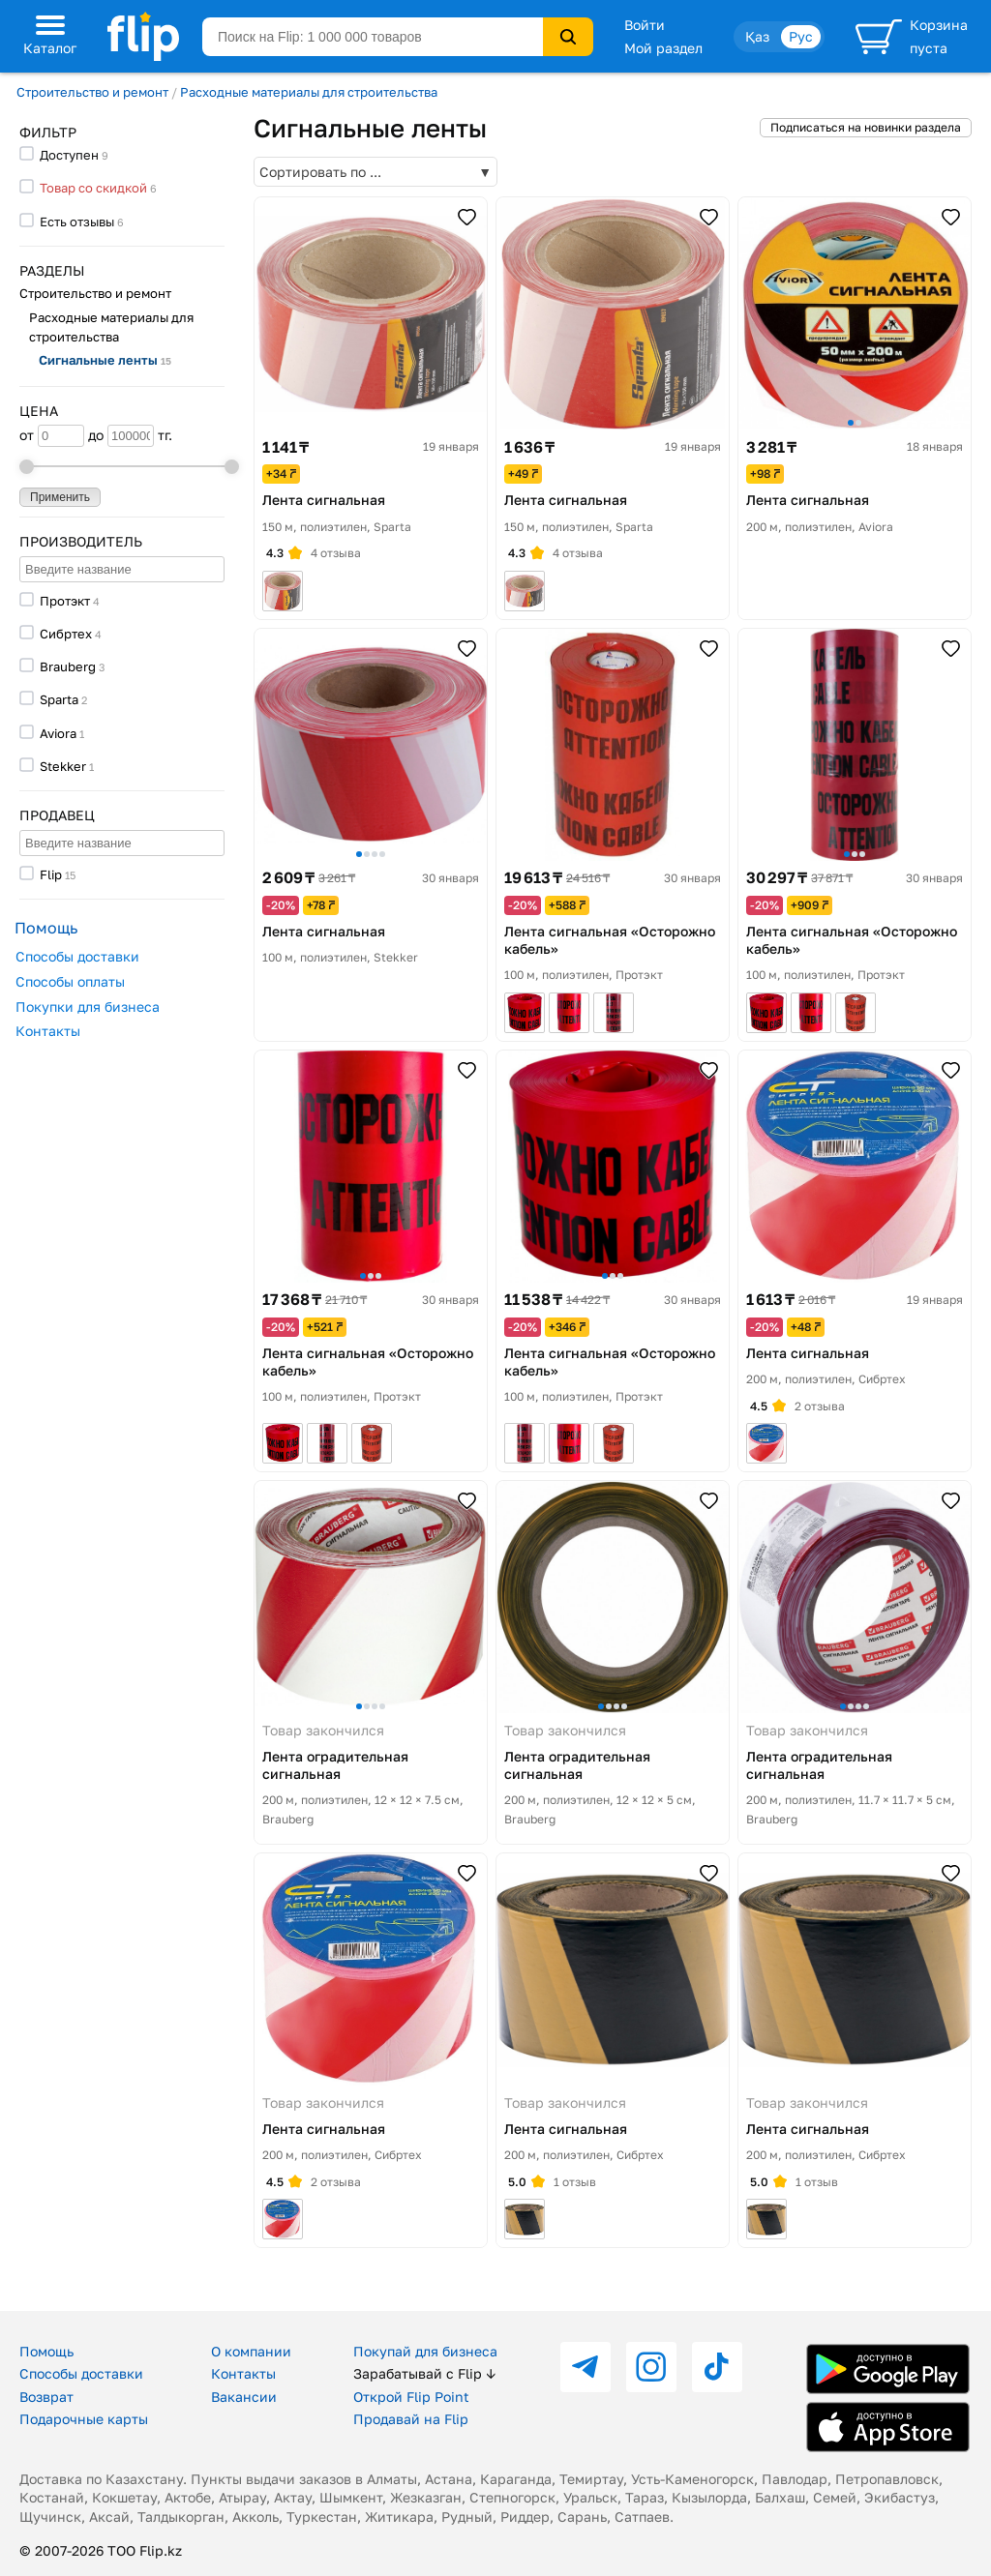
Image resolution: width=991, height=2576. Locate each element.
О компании (251, 2351)
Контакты (47, 1030)
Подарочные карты (83, 2419)
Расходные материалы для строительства (308, 92)
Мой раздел (663, 48)
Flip (51, 874)
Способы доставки (77, 956)
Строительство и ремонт (92, 92)
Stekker (63, 766)
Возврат (46, 2396)
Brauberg (68, 666)
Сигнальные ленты (105, 360)
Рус (801, 36)
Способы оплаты (70, 981)
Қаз (757, 36)
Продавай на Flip (410, 2419)
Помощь (46, 2351)
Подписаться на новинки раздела (865, 127)
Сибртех (66, 633)
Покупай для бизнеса (425, 2351)
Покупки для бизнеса (87, 1006)
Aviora (58, 733)
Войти (644, 24)
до (121, 436)
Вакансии (244, 2396)
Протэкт (65, 600)
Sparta (59, 699)
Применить (60, 497)
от (51, 436)
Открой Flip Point (411, 2396)
